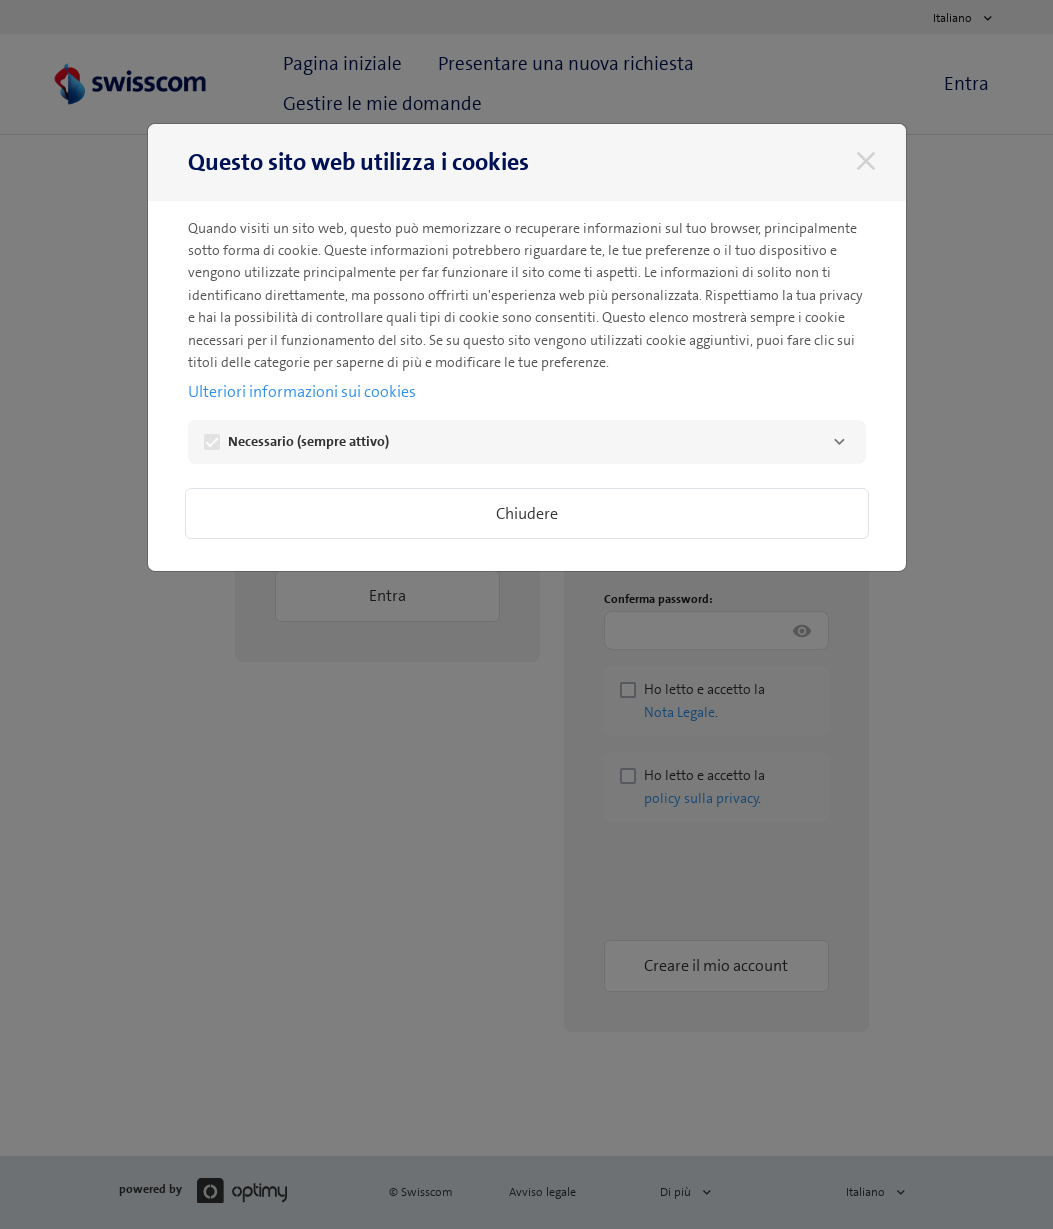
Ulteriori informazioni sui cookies (302, 391)
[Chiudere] (866, 161)
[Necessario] (840, 442)
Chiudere (527, 513)
